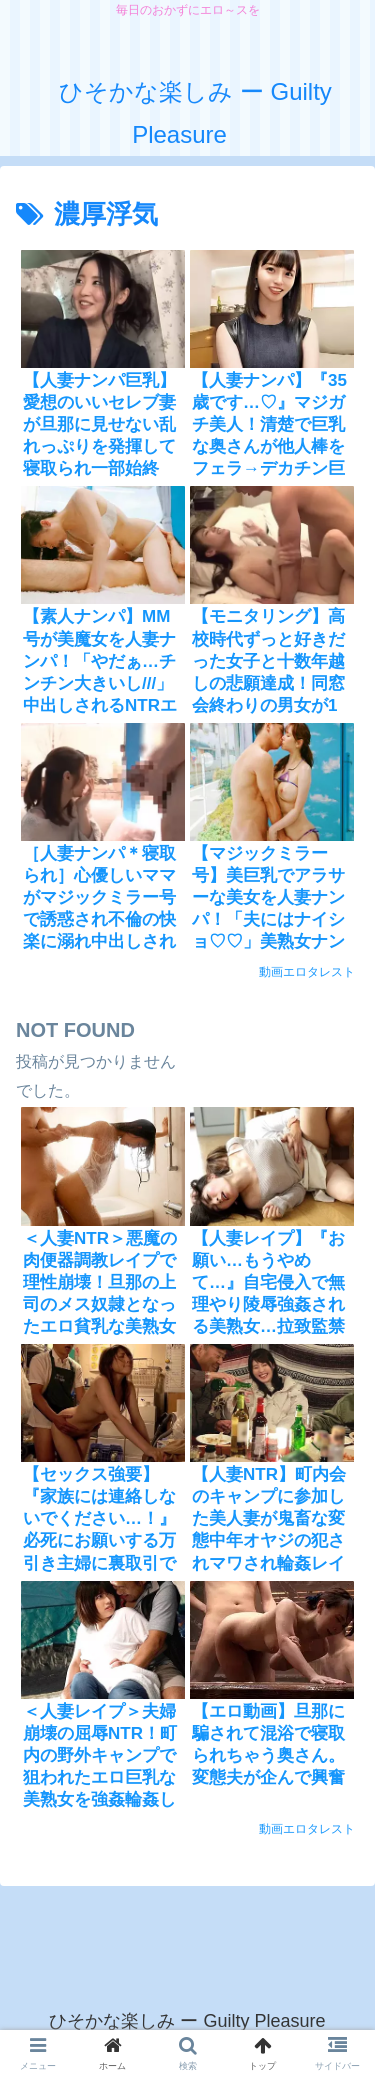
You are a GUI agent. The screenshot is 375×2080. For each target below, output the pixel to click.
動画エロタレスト (307, 972)
